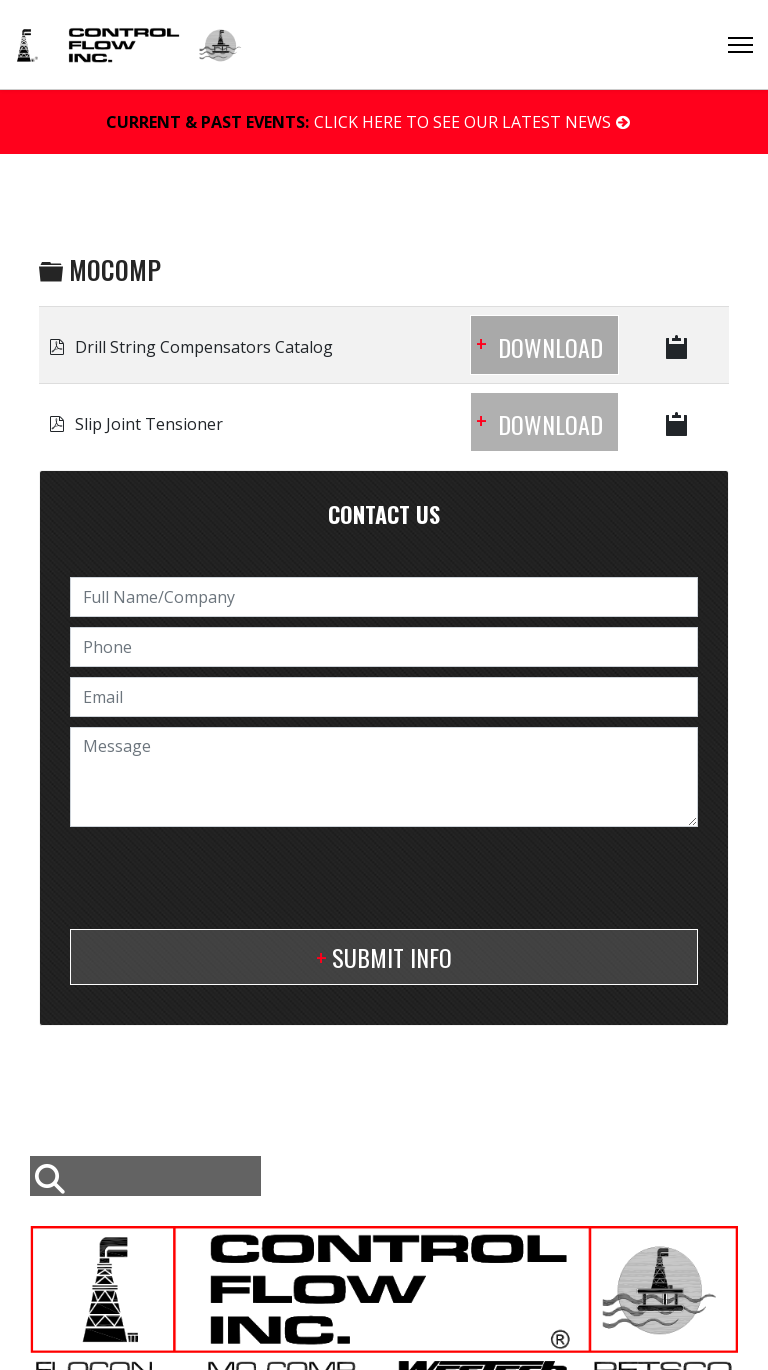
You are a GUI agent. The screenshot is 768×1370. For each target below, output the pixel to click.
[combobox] (145, 1176)
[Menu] (740, 45)
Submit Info (392, 957)
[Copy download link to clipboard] (678, 345)
